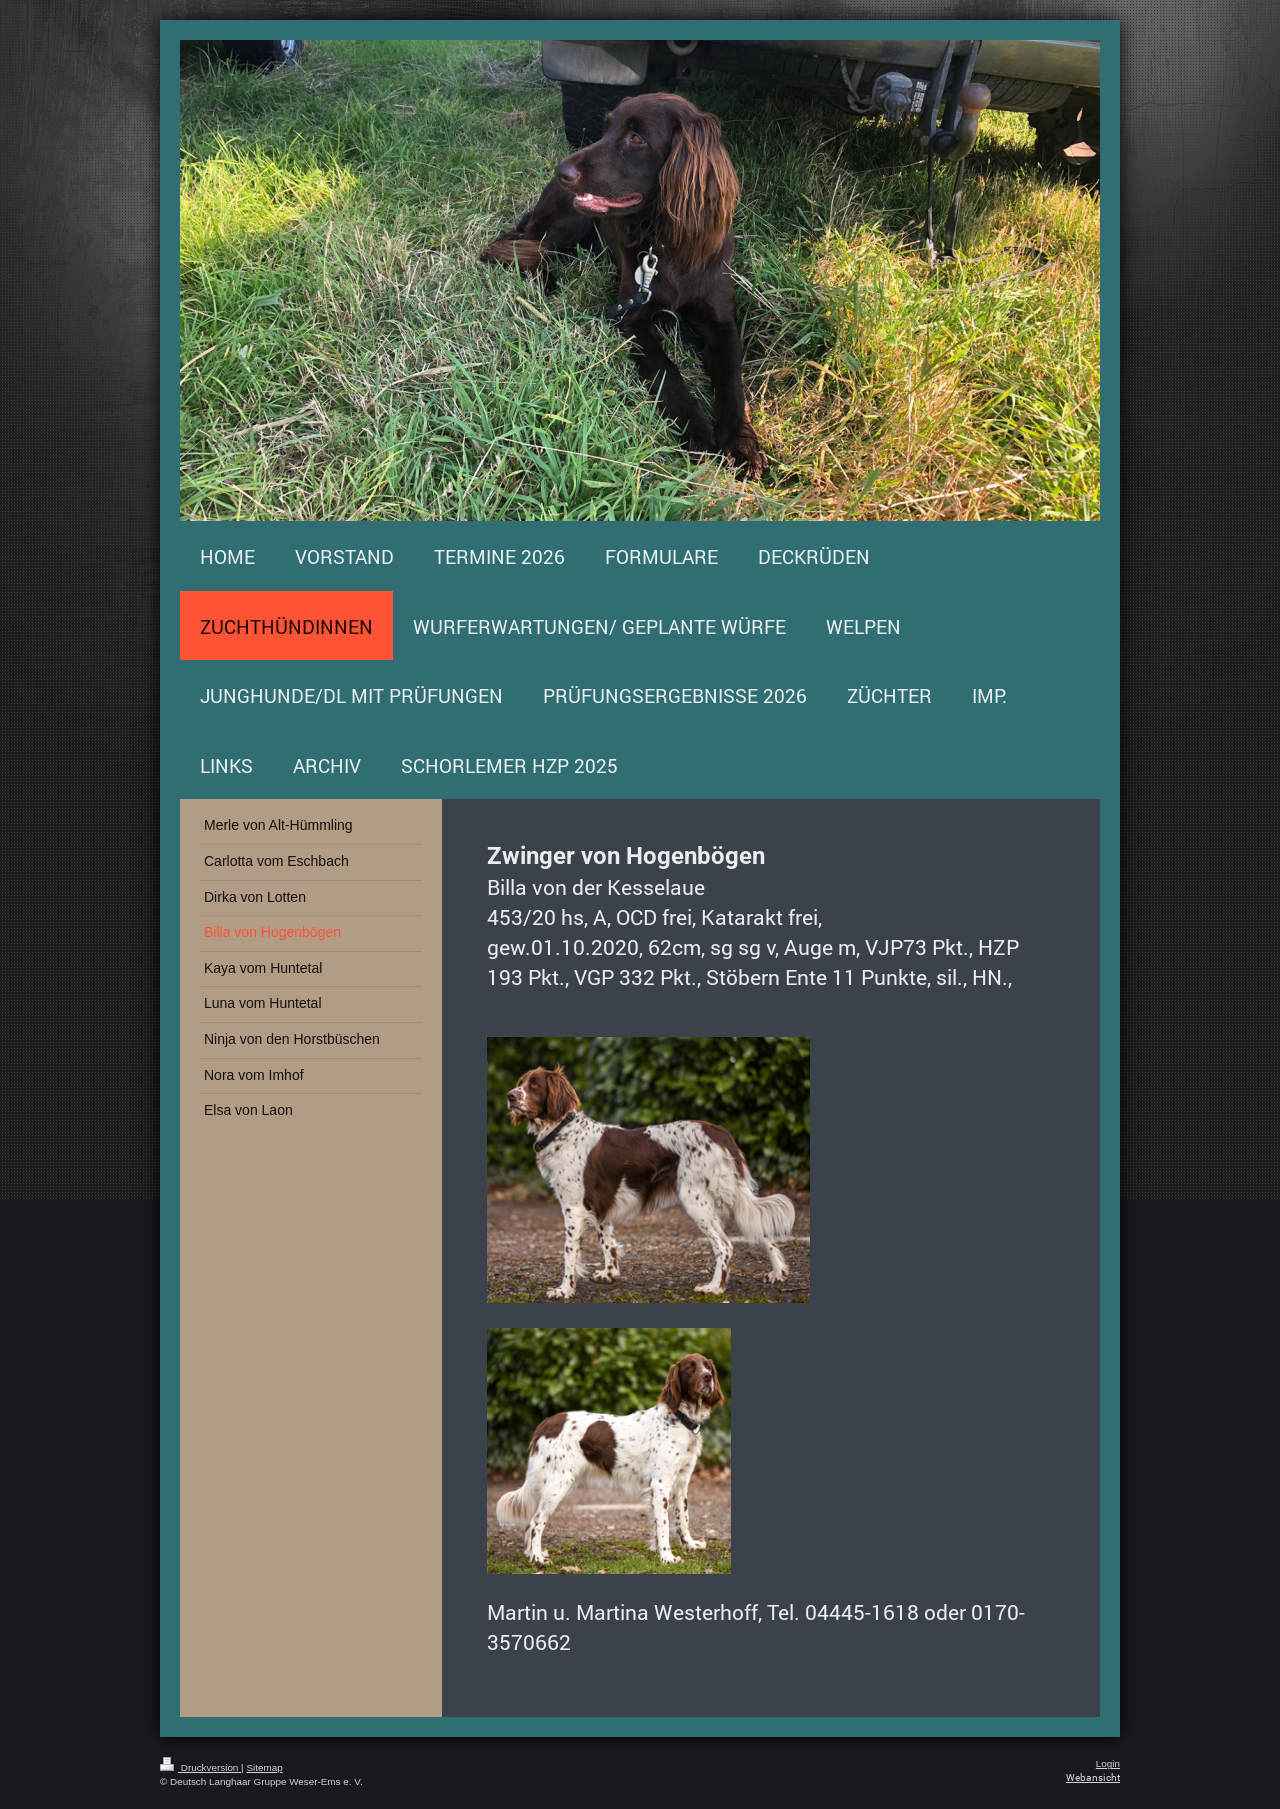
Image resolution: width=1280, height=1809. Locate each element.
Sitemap (264, 1767)
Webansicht (1093, 1777)
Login (1108, 1763)
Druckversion (200, 1767)
